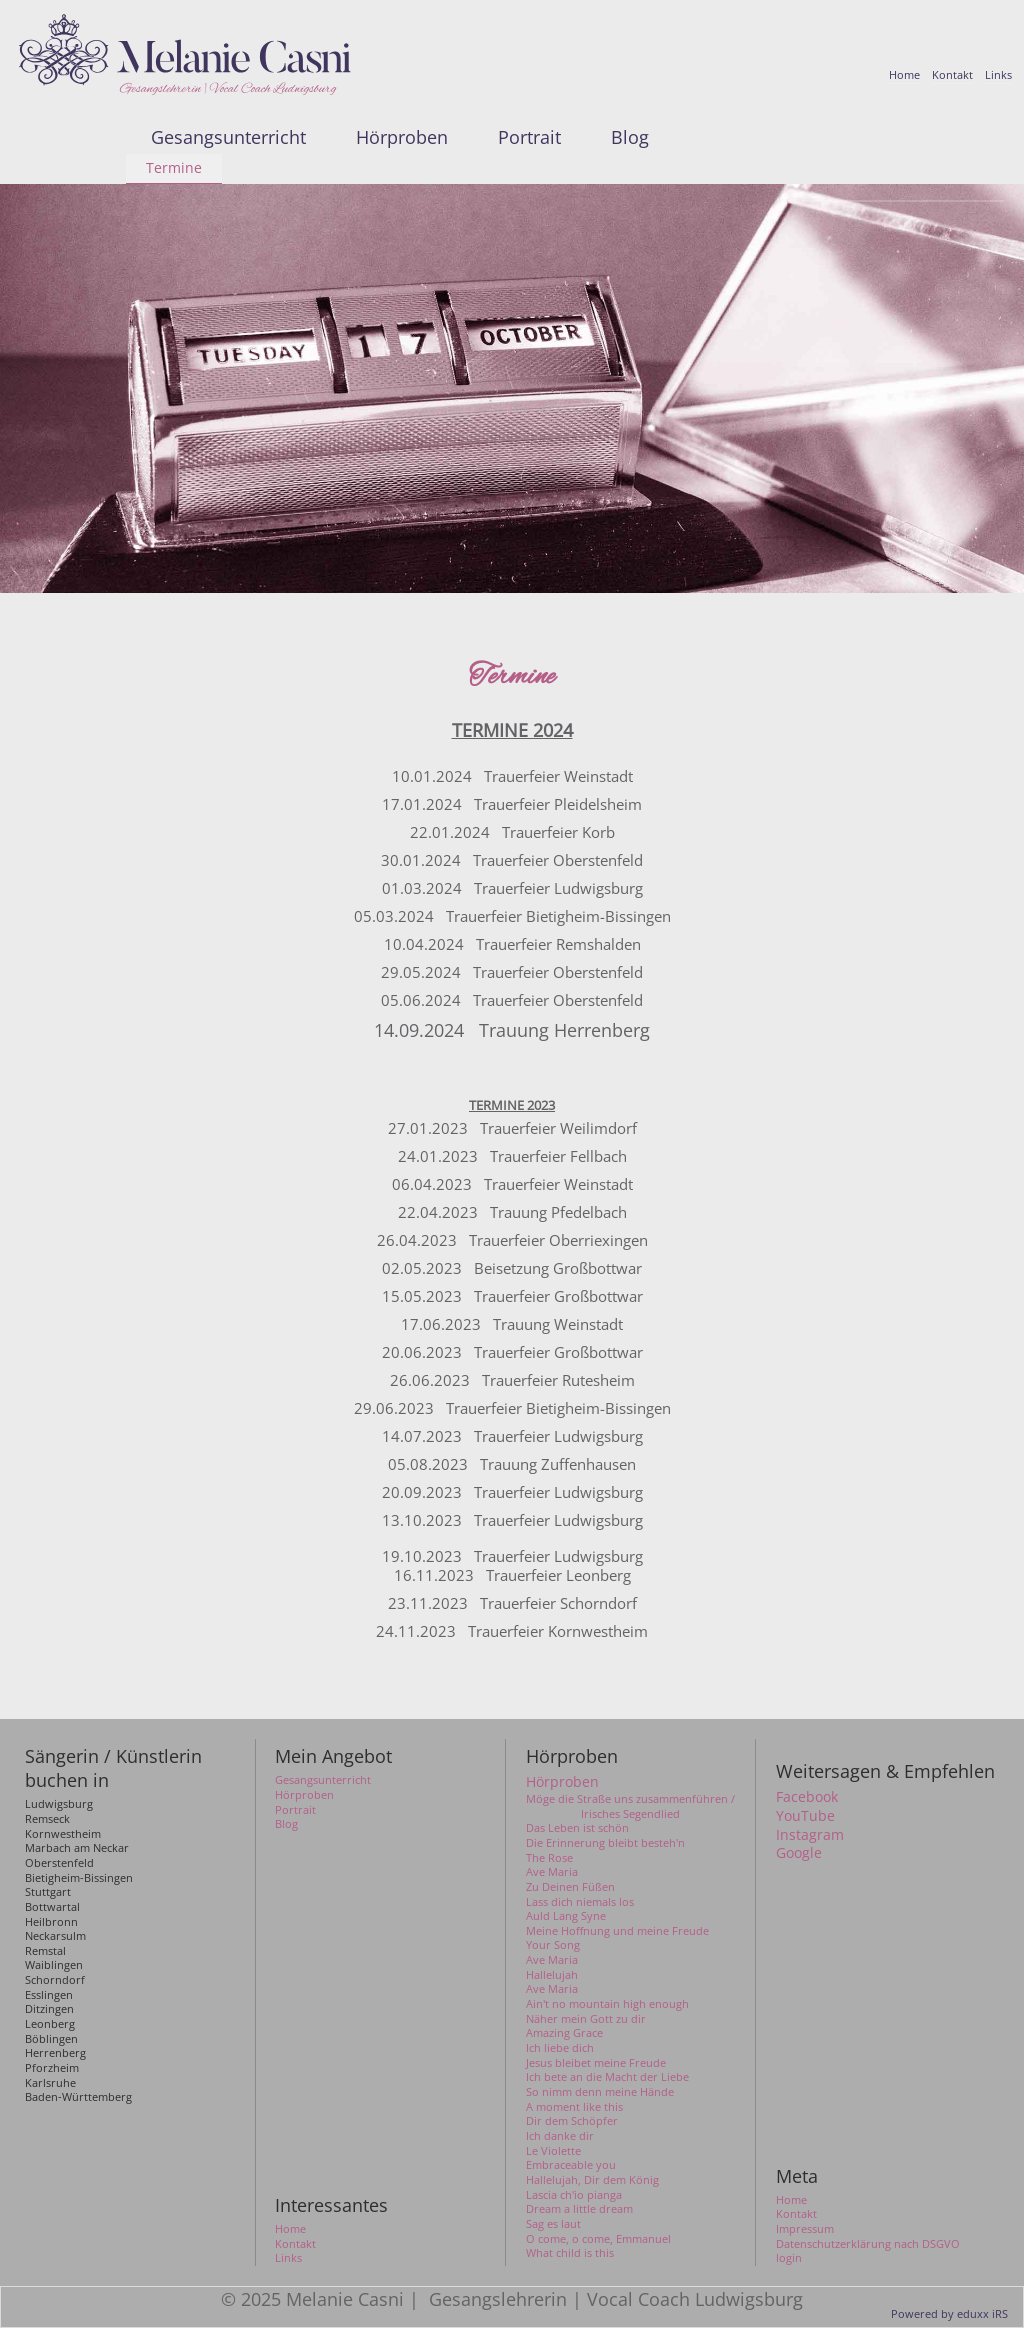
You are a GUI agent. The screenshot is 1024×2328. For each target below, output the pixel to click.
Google (799, 1853)
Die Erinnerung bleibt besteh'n (605, 1843)
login (789, 2258)
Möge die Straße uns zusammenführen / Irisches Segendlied (630, 1806)
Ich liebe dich (560, 2048)
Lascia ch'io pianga (574, 2195)
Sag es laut (553, 2224)
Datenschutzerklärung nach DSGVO (868, 2244)
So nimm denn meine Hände (600, 2092)
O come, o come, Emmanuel (598, 2239)
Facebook (807, 1797)
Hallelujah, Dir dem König (592, 2180)
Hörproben (562, 1782)
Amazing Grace (564, 2033)
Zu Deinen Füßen (570, 1887)
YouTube (805, 1816)
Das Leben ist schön (577, 1828)
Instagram (810, 1835)
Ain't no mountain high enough (607, 2004)
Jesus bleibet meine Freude (596, 2063)
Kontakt (796, 2214)
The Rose (549, 1858)
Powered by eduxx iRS (949, 2313)
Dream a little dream (579, 2209)
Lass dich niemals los (580, 1902)
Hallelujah (552, 1975)
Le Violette (553, 2151)
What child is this (570, 2253)
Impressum (805, 2229)
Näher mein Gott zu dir (586, 2019)
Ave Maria (552, 1872)
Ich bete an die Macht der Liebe (607, 2077)
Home (791, 2200)
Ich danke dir (560, 2136)
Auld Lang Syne (566, 1916)
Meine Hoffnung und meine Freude (617, 1931)
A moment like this (574, 2107)
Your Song (553, 1945)
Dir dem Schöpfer (572, 2121)
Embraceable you (571, 2165)
